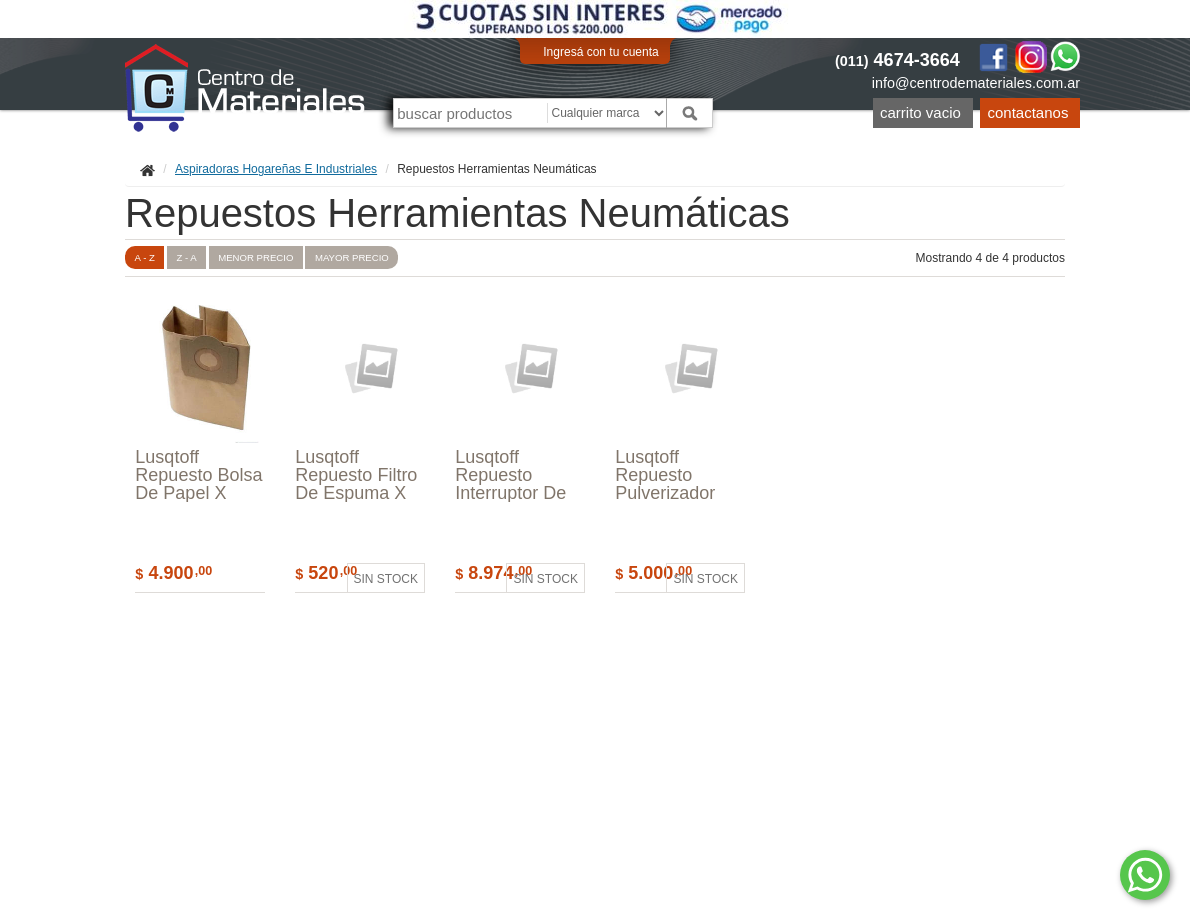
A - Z (145, 257)
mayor (352, 257)
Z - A (186, 257)
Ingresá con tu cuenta (600, 52)
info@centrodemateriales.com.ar (976, 83)
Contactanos (1028, 112)
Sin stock (386, 579)
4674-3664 (897, 60)
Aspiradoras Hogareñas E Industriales (276, 169)
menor (255, 257)
